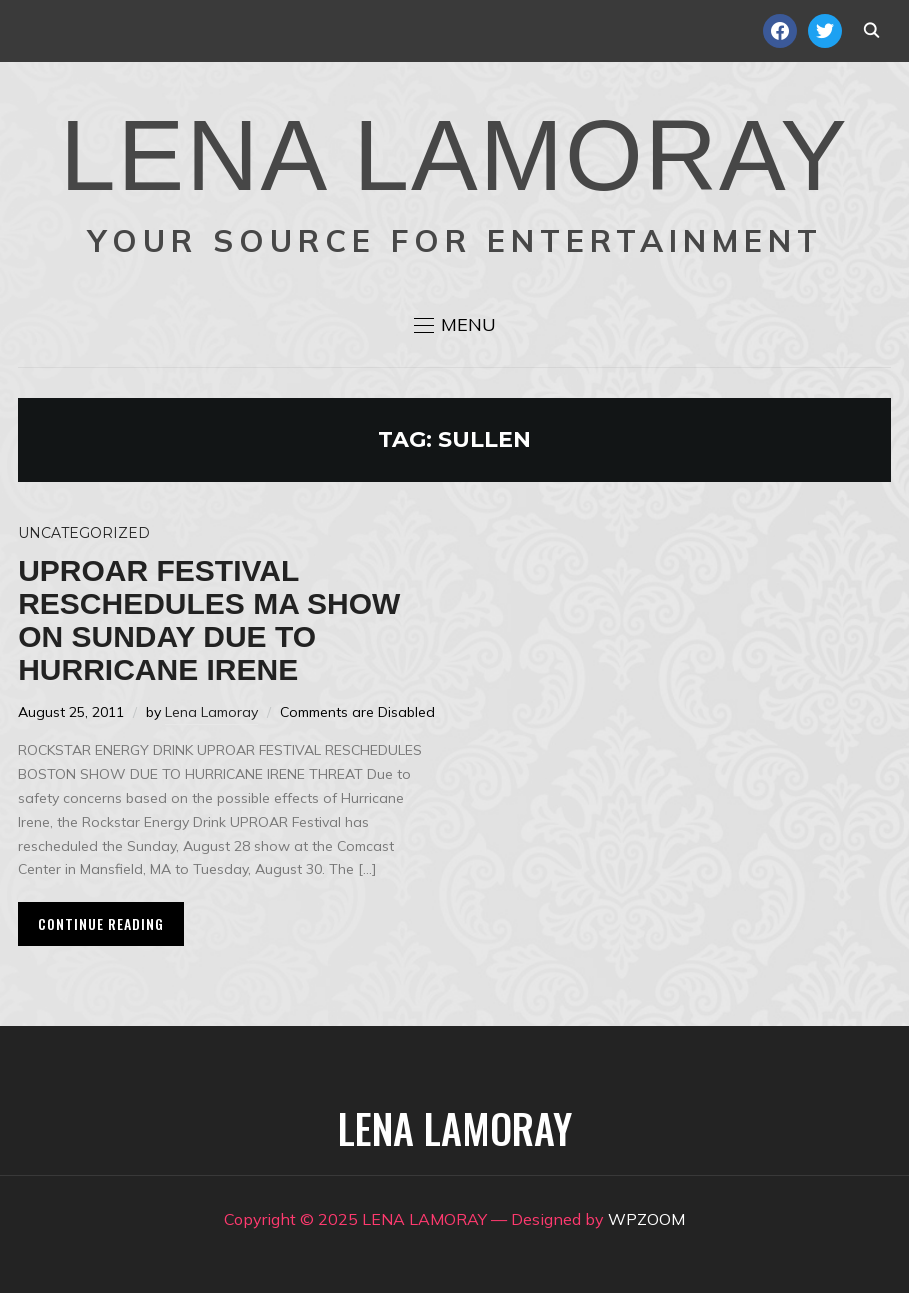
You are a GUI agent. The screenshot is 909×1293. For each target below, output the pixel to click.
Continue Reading (101, 923)
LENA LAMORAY (454, 155)
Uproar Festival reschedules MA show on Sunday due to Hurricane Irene (209, 620)
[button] (455, 325)
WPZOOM (646, 1219)
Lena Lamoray (211, 712)
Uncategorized (84, 533)
